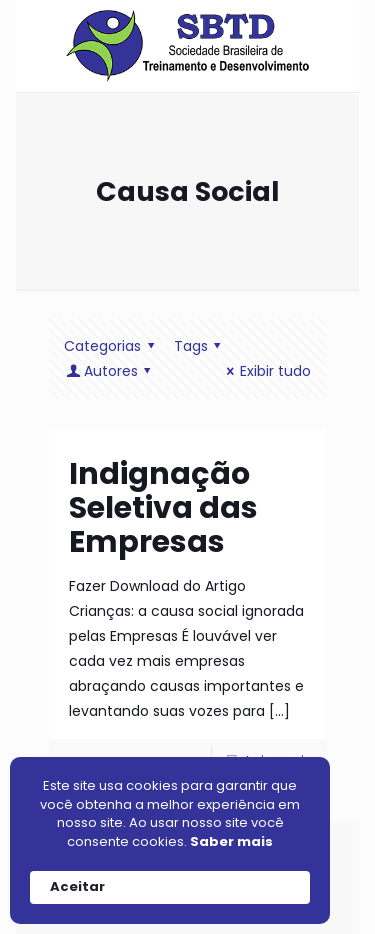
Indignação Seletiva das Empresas (163, 508)
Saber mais (231, 842)
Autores (110, 371)
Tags (201, 346)
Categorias (112, 346)
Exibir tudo (265, 371)
